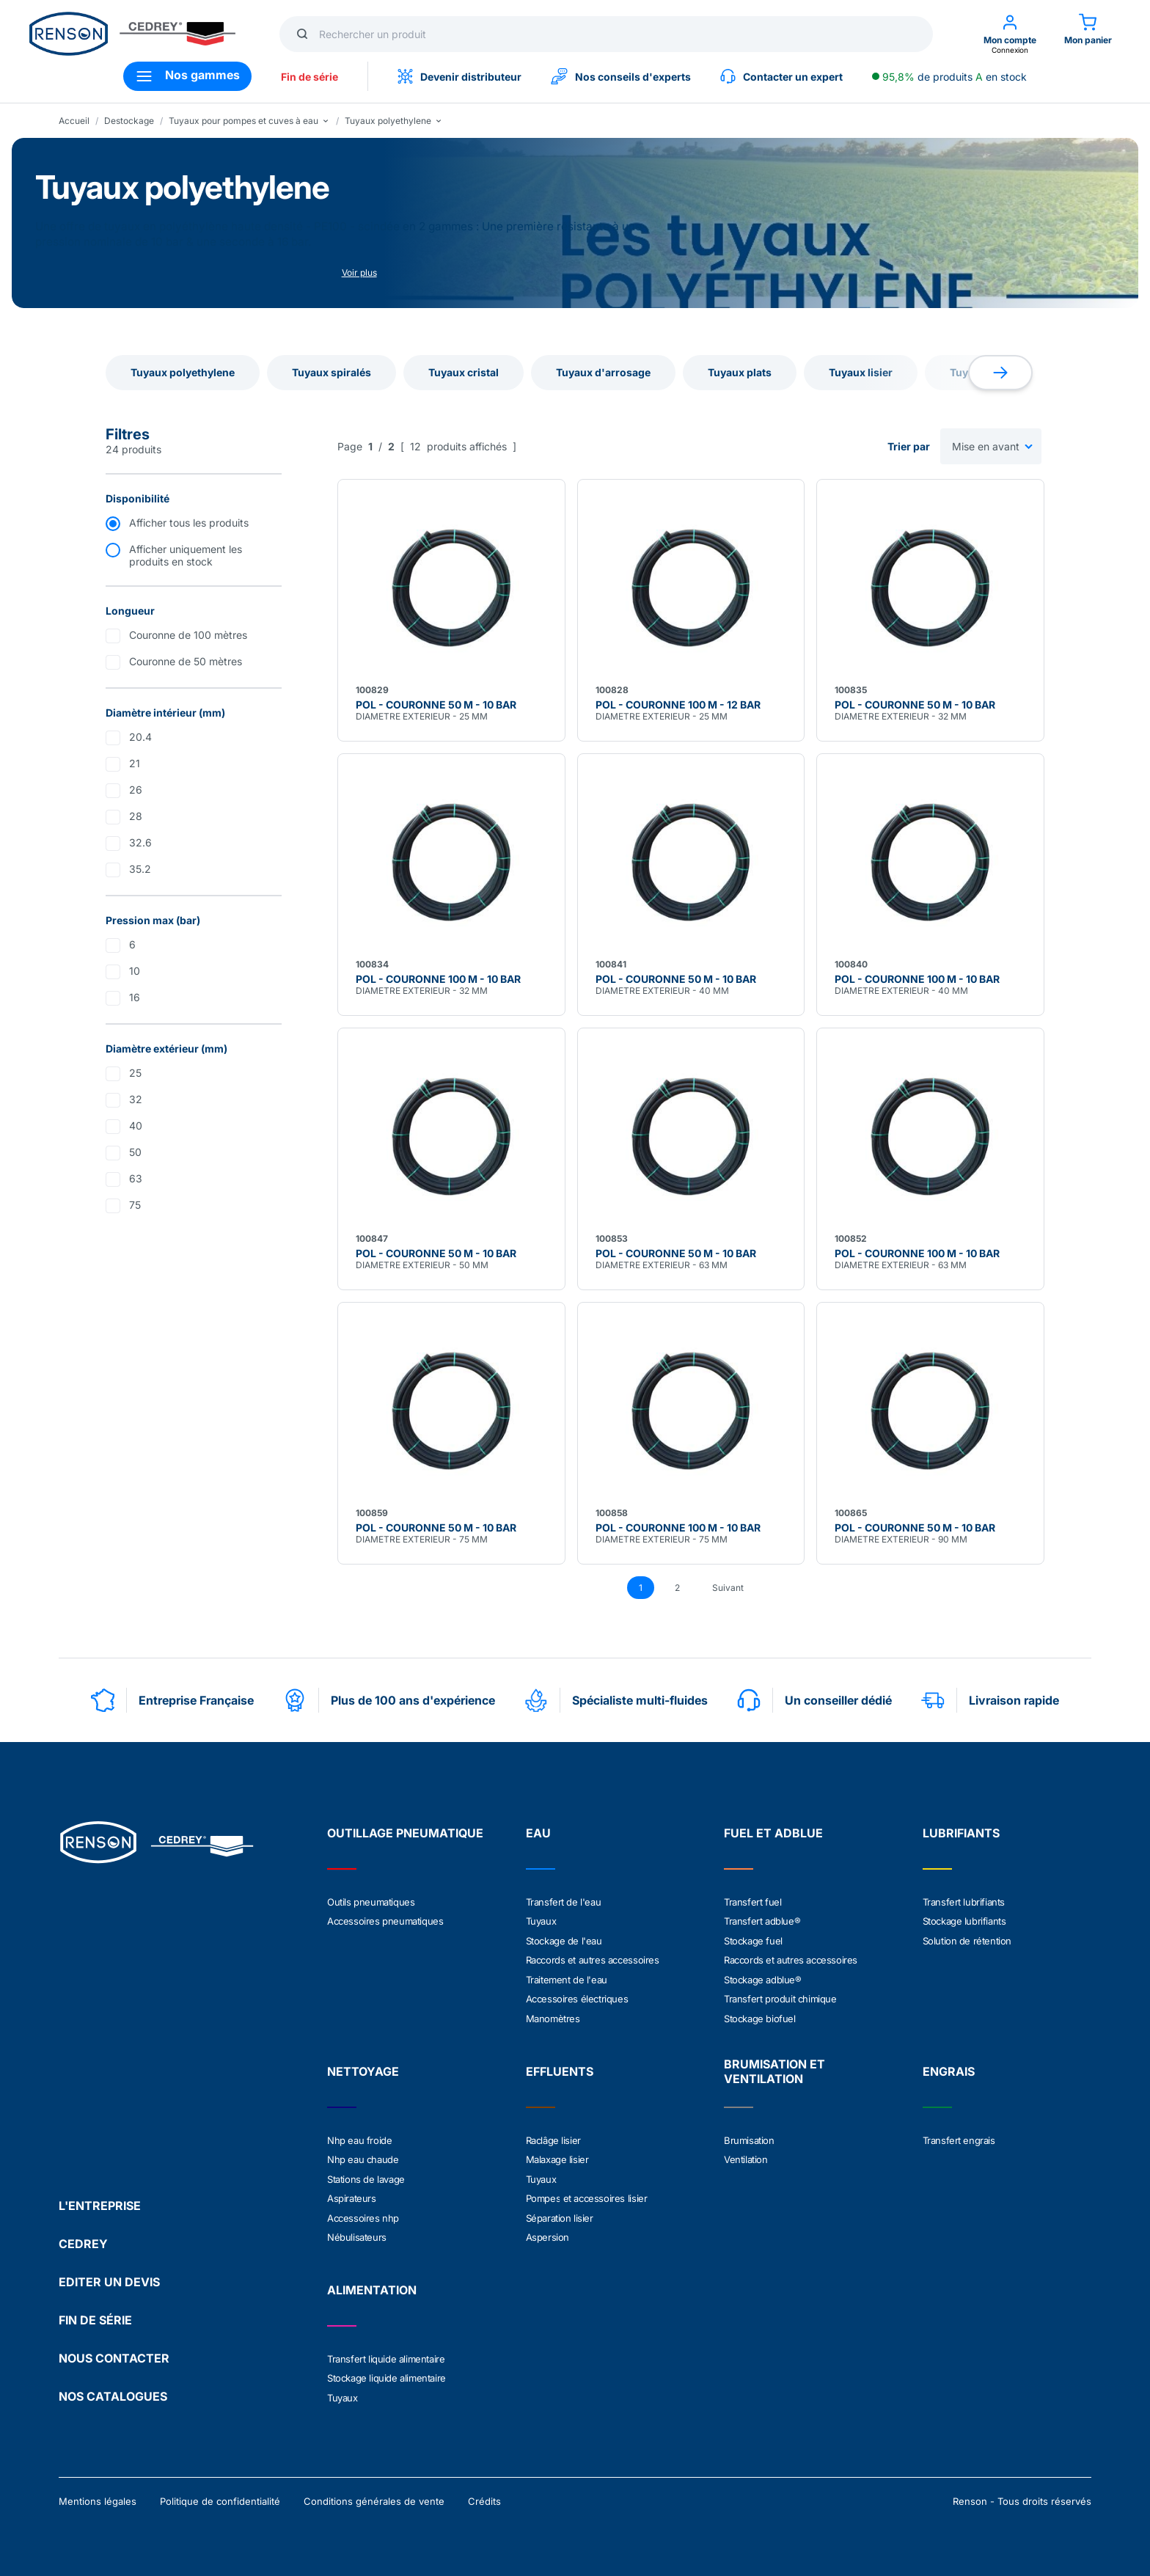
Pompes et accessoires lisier (587, 2195)
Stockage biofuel (760, 2016)
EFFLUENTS (559, 2069)
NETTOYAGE (363, 2069)
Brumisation (749, 2138)
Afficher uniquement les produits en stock (185, 555)
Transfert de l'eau (563, 1902)
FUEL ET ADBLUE (773, 1833)
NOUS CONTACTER (114, 2353)
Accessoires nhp (363, 2214)
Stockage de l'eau (564, 1940)
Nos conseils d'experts (621, 76)
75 (135, 1205)
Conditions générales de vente (374, 2497)
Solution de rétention (967, 1940)
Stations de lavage (366, 2176)
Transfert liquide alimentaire (385, 2355)
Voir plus (359, 272)
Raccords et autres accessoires (592, 1959)
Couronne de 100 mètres (188, 635)
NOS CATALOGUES (113, 2392)
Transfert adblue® (762, 1921)
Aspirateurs (351, 2195)
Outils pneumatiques (370, 1902)
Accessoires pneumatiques (385, 1921)
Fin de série (309, 76)
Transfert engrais (959, 2138)
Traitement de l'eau (566, 1978)
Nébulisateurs (357, 2233)
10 (134, 971)
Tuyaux (541, 1921)
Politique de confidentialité (220, 2497)
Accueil (74, 120)
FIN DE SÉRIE (95, 2315)
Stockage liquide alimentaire (386, 2374)
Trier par (908, 446)
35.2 (140, 869)
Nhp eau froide (359, 2138)
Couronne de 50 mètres (185, 661)
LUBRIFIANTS (961, 1833)
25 (135, 1072)
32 (135, 1099)
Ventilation (746, 2157)
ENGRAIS (949, 2069)
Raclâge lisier (553, 2138)
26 (135, 789)
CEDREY (83, 2239)
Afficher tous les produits (189, 522)
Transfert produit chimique (780, 1997)
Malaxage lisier (557, 2157)
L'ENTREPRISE (100, 2201)
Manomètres (553, 2016)
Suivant (728, 1587)
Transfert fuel (752, 1902)
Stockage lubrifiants (964, 1921)
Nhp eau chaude (362, 2157)
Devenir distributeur (459, 76)
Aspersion (547, 2233)
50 (135, 1152)
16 (134, 997)
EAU (538, 1833)
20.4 (140, 737)
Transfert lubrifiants (964, 1902)
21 (134, 763)
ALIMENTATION (372, 2286)
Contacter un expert (781, 76)
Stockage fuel (753, 1940)
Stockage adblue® (763, 1978)
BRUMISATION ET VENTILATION (774, 2069)
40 (135, 1125)
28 (135, 816)
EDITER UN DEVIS (109, 2277)
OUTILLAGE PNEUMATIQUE (405, 1833)
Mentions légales (97, 2497)
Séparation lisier (559, 2214)
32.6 (140, 842)
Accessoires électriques (577, 1997)
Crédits (484, 2497)
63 (135, 1178)
